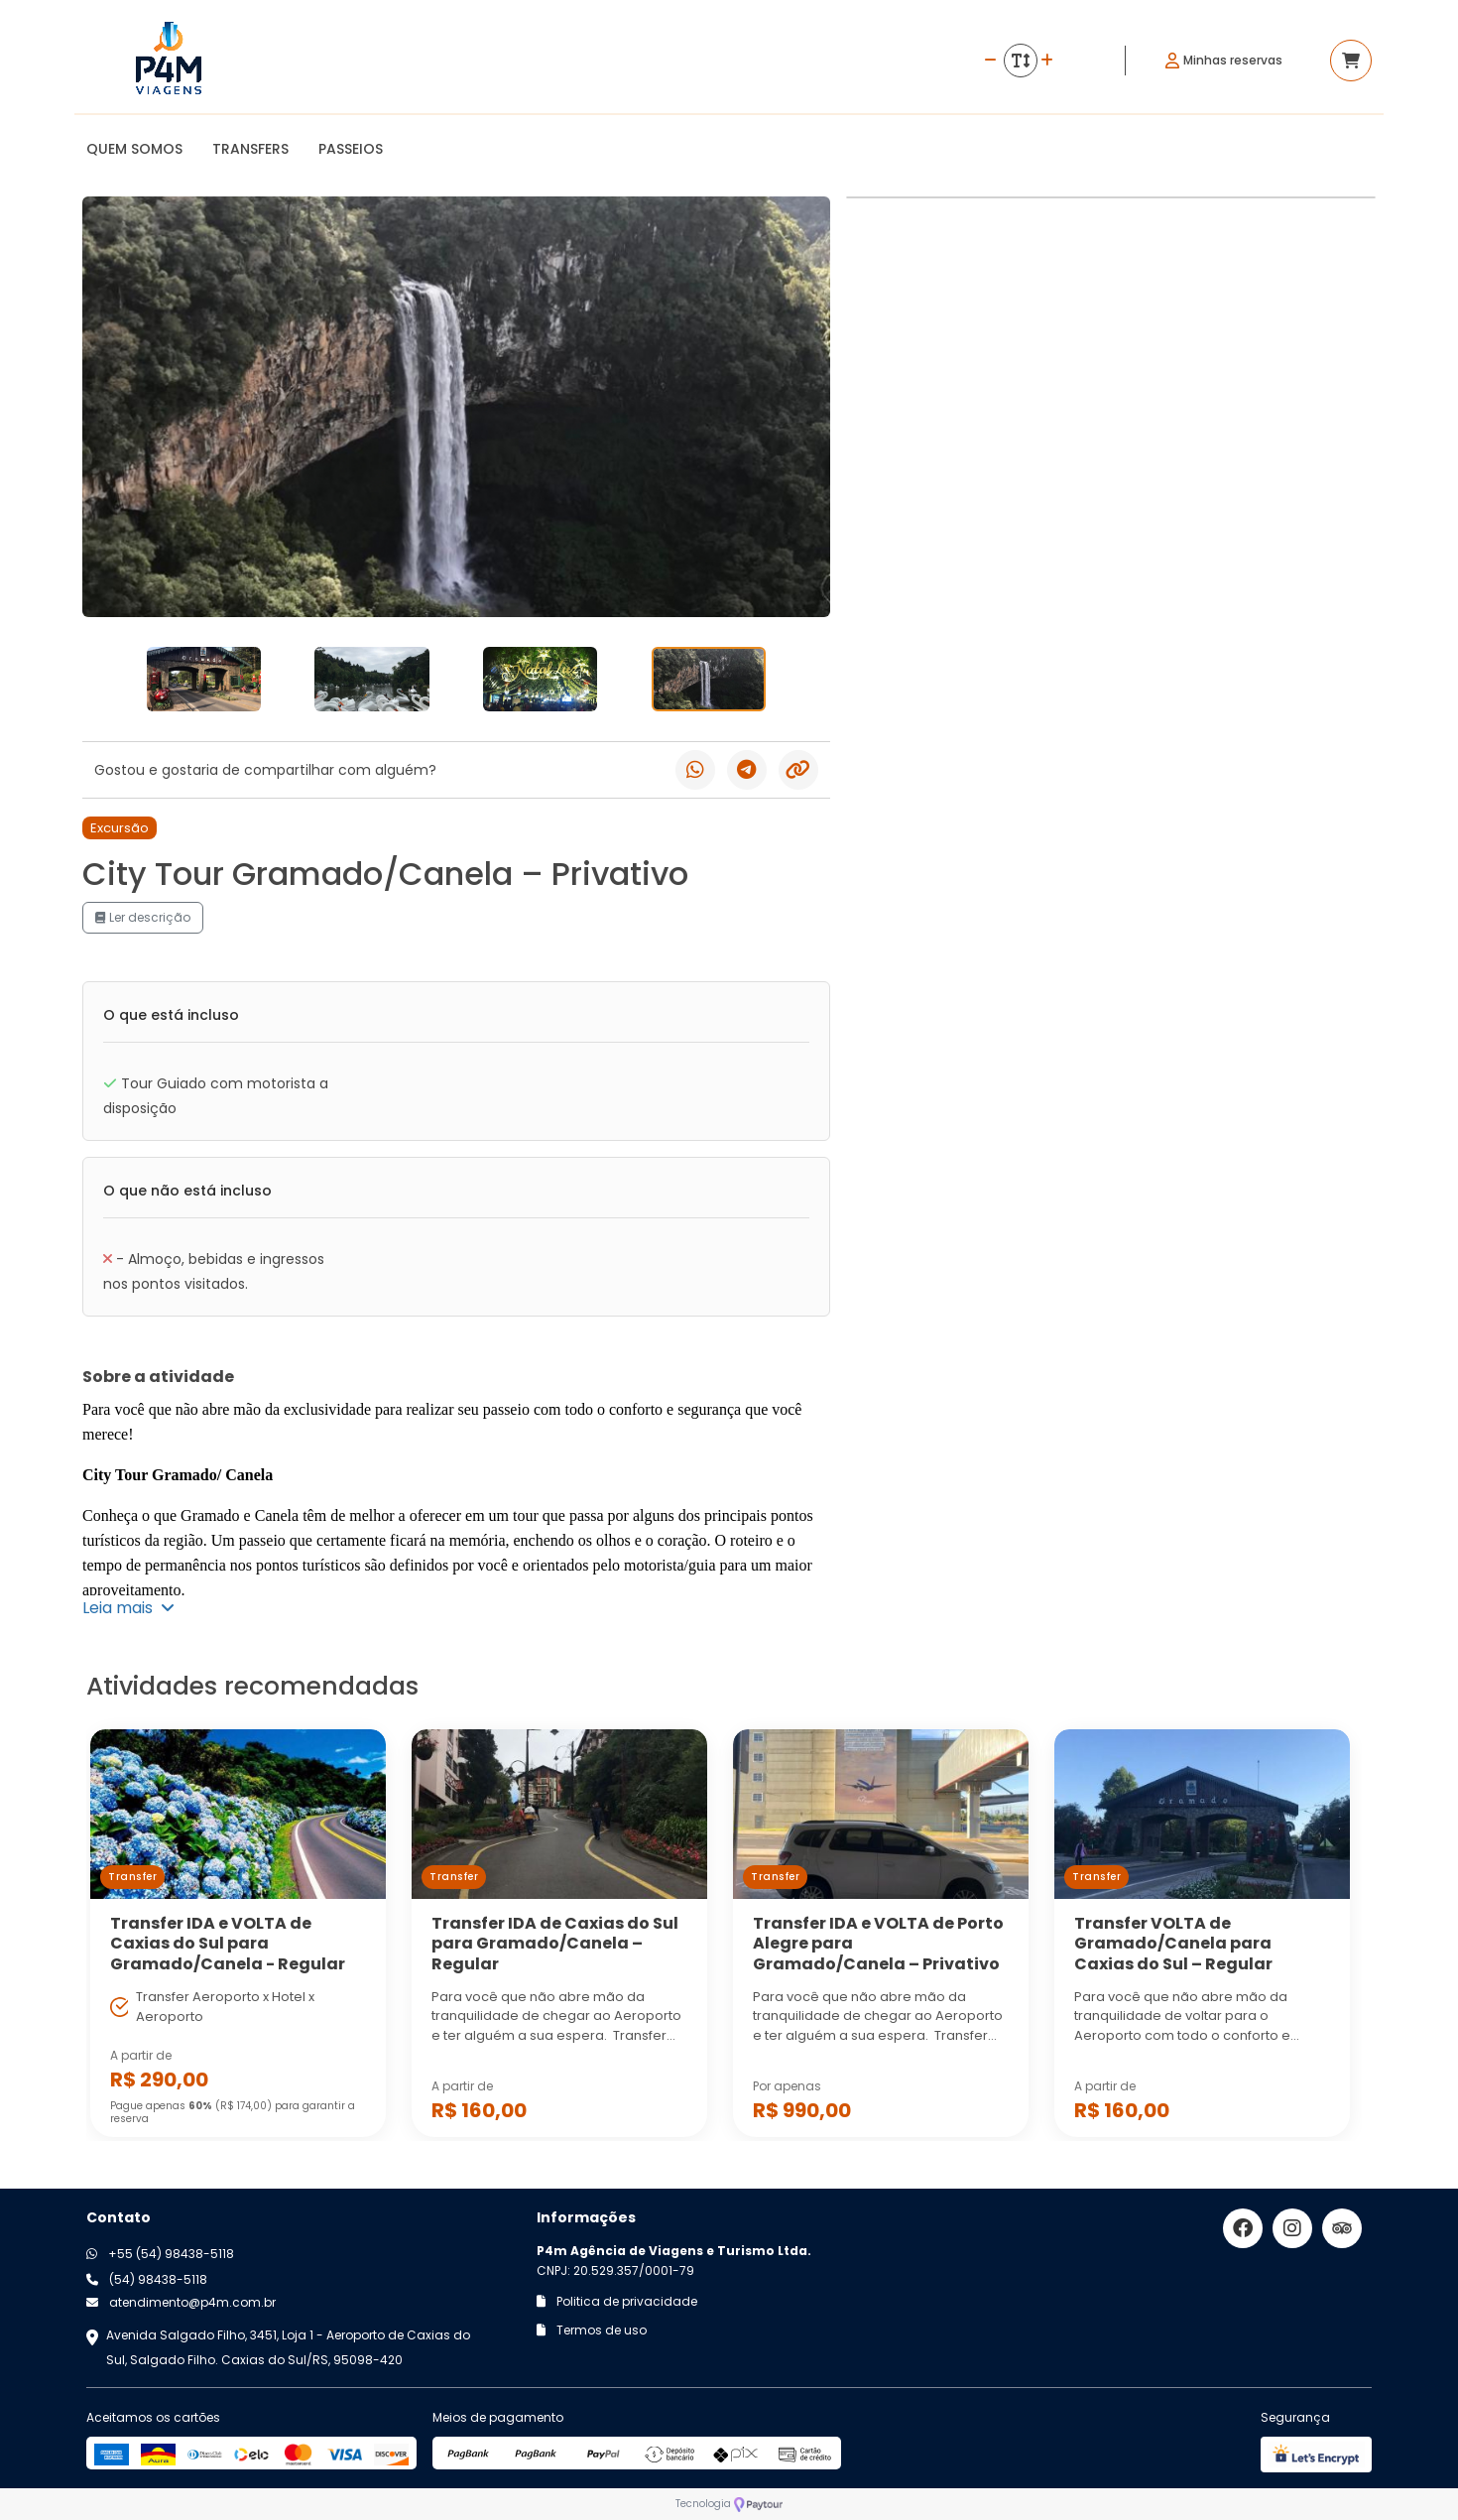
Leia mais (128, 1607)
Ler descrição (142, 917)
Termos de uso (592, 2330)
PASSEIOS (350, 149)
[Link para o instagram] (1292, 2228)
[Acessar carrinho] (1351, 60)
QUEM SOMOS (134, 149)
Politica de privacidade (617, 2301)
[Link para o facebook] (1243, 2228)
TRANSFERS (250, 149)
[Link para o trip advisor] (1342, 2228)
